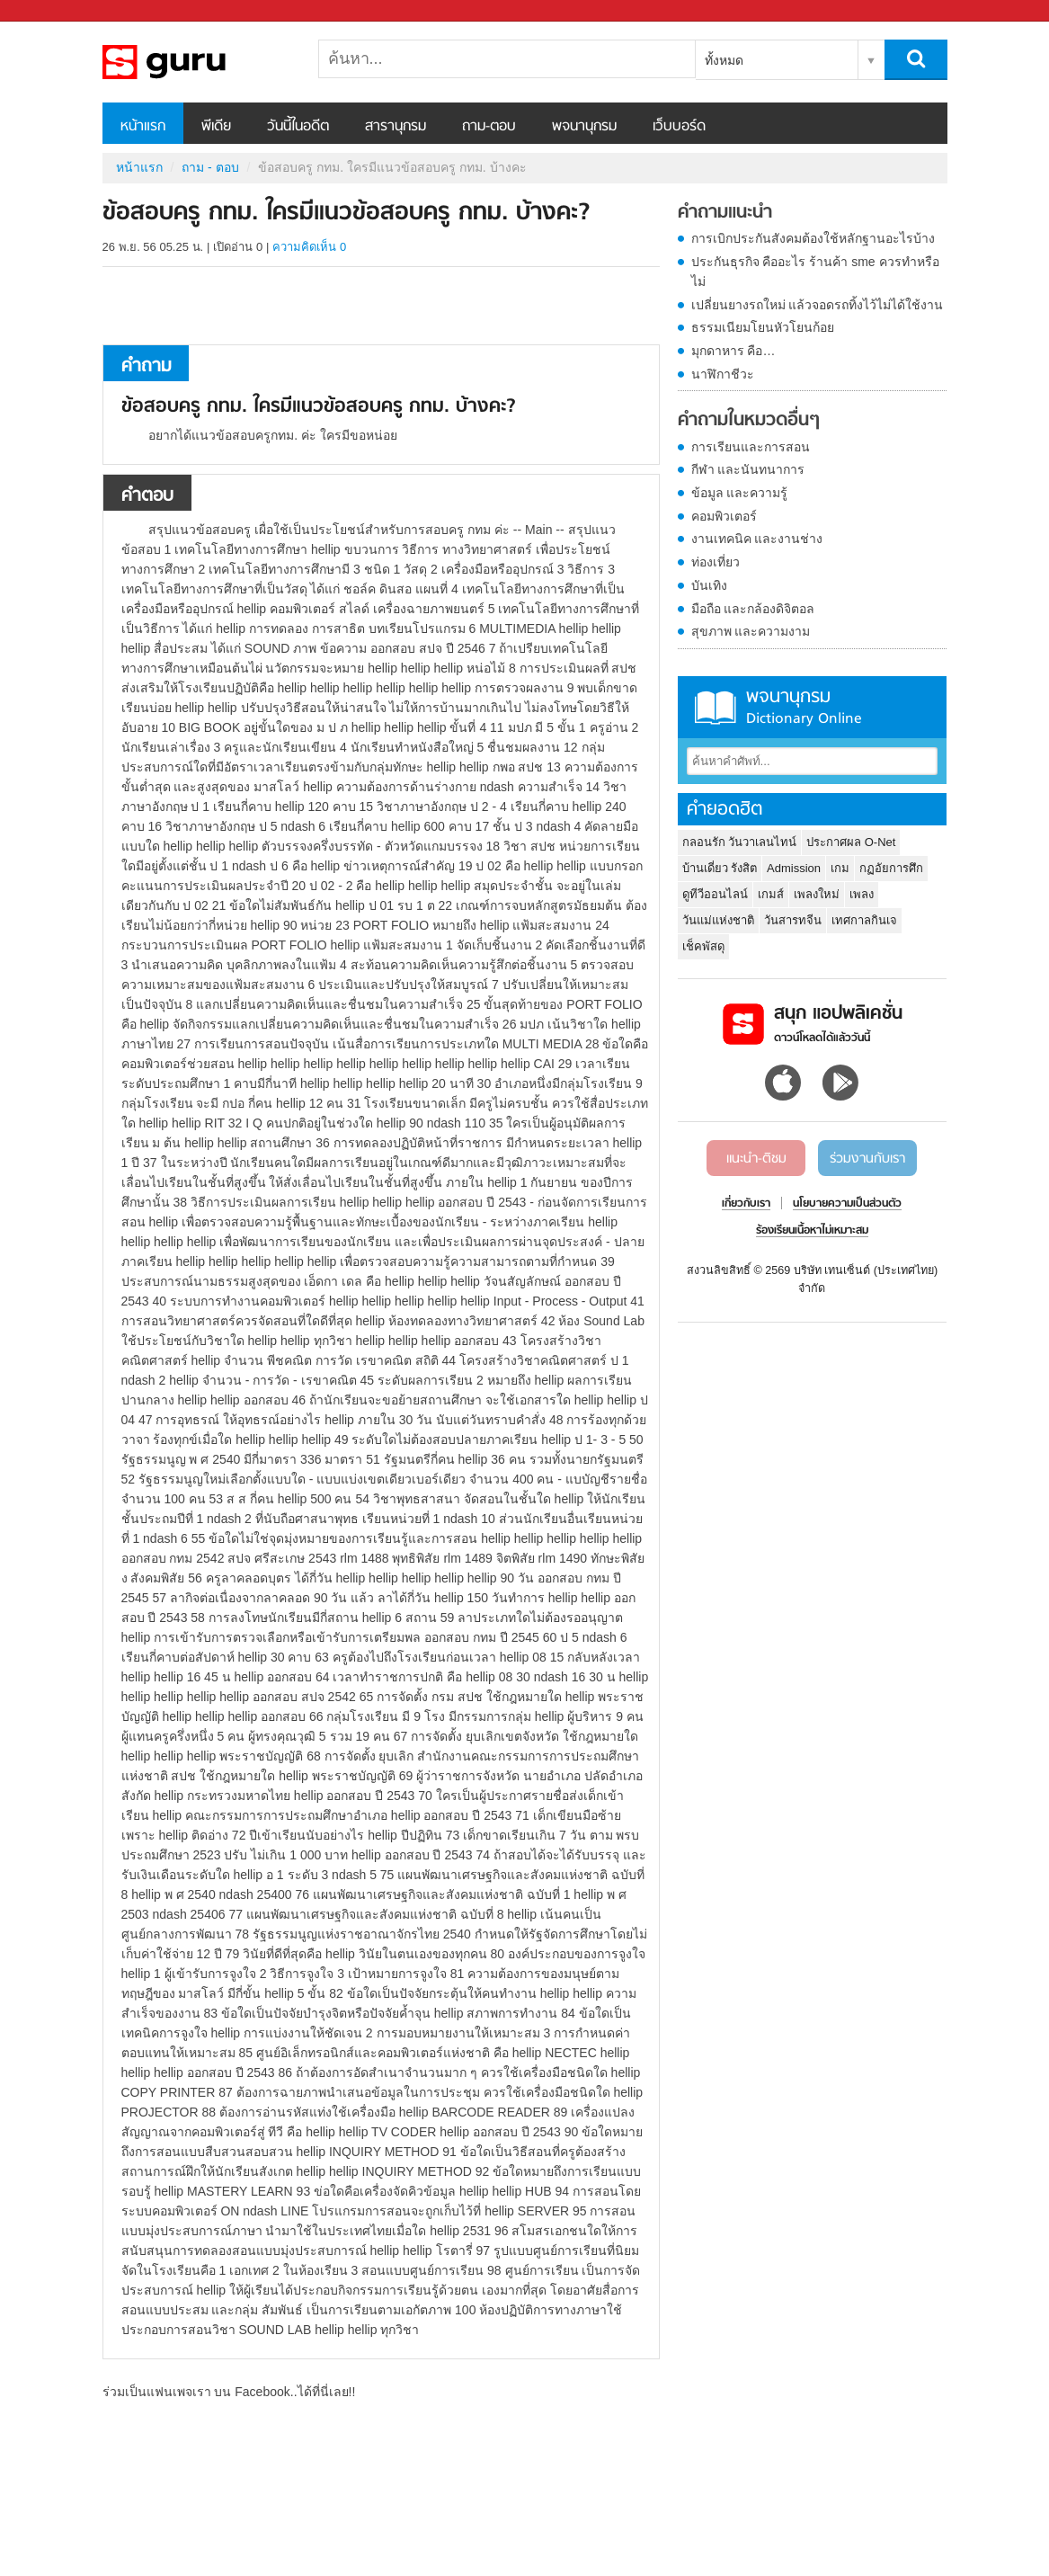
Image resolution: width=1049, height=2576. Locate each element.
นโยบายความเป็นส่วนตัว (847, 1204)
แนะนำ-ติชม (756, 1159)
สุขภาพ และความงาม (751, 631)
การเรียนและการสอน (750, 447)
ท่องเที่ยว (715, 562)
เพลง (861, 894)
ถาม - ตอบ (210, 167)
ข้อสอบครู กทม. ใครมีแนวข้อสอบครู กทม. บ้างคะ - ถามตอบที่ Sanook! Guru (196, 62)
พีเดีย (216, 126)
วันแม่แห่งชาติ (718, 920)
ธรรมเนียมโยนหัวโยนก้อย (762, 327)
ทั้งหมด (724, 60)
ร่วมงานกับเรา (867, 1159)
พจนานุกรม (584, 126)
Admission (794, 868)
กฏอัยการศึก (891, 868)
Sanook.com (54, 11)
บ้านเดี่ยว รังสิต (720, 868)
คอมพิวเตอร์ (724, 516)
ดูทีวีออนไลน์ (715, 894)
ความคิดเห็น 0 (309, 247)
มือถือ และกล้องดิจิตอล (753, 609)
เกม (840, 868)
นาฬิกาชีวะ (722, 374)
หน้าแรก (142, 126)
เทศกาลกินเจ (864, 920)
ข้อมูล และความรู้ (739, 493)
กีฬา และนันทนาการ (748, 469)
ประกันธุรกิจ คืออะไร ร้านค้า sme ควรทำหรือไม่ (815, 271)
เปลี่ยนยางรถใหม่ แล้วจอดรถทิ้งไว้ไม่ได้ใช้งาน (817, 305)
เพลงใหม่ (817, 894)
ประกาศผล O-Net (850, 842)
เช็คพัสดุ (703, 946)
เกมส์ (771, 894)
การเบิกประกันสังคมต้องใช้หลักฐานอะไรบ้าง (813, 238)
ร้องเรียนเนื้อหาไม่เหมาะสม (812, 1231)
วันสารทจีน (793, 920)
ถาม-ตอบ (489, 126)
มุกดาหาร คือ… (733, 350)
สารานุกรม (395, 126)
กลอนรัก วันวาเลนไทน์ (739, 842)
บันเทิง (709, 585)
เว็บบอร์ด (679, 126)
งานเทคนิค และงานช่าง (757, 538)
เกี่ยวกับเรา (746, 1204)
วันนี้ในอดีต (298, 126)
